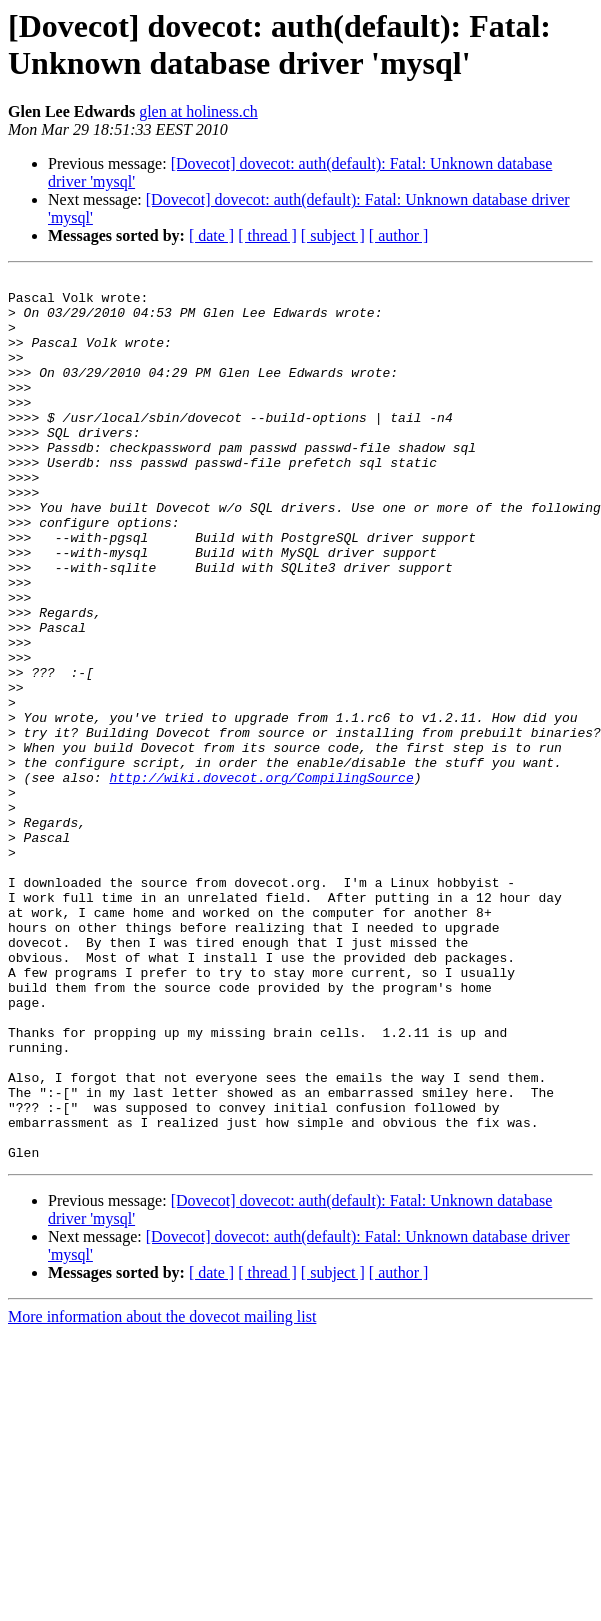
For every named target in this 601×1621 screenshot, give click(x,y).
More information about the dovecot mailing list (162, 1493)
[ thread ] (267, 235)
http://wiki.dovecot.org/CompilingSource (261, 879)
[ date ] (211, 235)
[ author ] (399, 235)
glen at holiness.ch (198, 111)
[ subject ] (333, 235)
